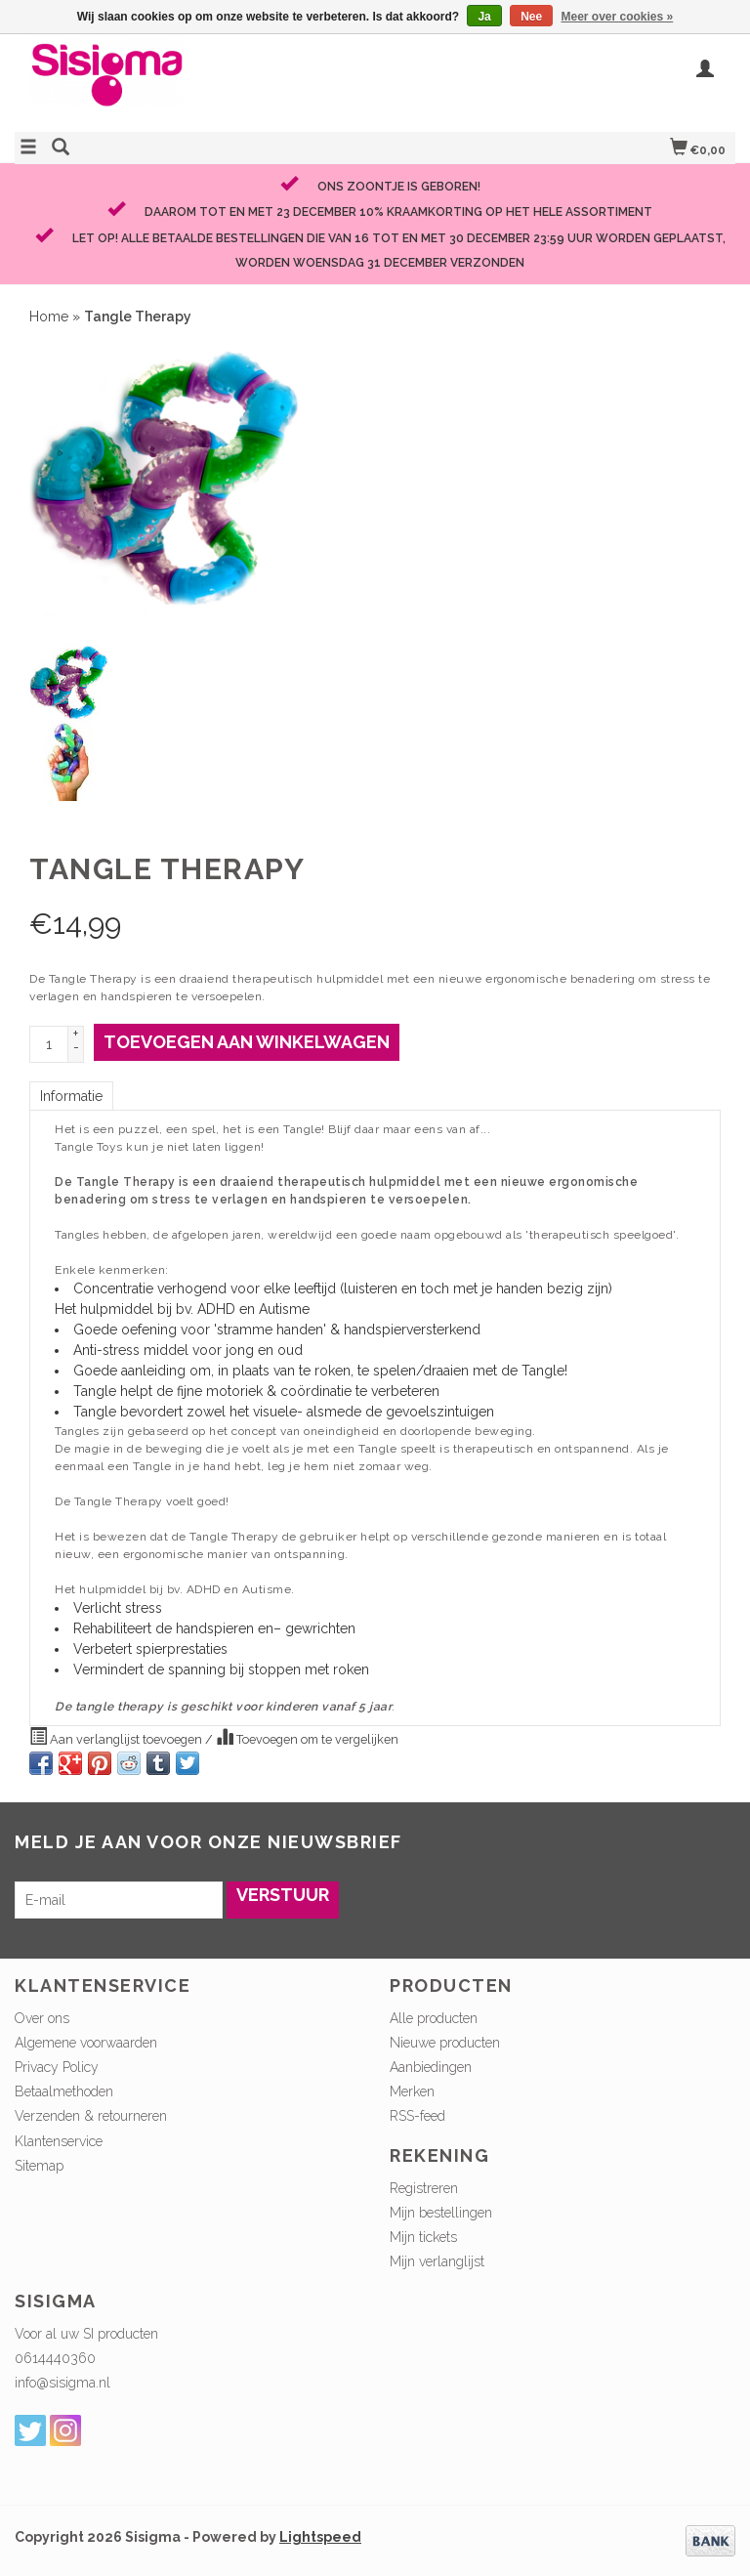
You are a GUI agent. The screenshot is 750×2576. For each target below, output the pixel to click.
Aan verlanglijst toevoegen (117, 1737)
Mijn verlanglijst (437, 2261)
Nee (531, 16)
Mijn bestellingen (441, 2212)
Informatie (71, 1096)
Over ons (42, 2018)
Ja (484, 16)
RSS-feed (417, 2116)
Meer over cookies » (618, 16)
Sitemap (39, 2166)
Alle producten (434, 2018)
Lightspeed (320, 2537)
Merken (412, 2091)
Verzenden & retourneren (91, 2116)
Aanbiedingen (431, 2067)
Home (48, 316)
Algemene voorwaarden (86, 2042)
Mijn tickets (423, 2237)
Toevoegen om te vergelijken (307, 1737)
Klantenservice (59, 2141)
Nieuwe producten (445, 2042)
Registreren (424, 2188)
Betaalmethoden (64, 2091)
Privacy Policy (57, 2067)
